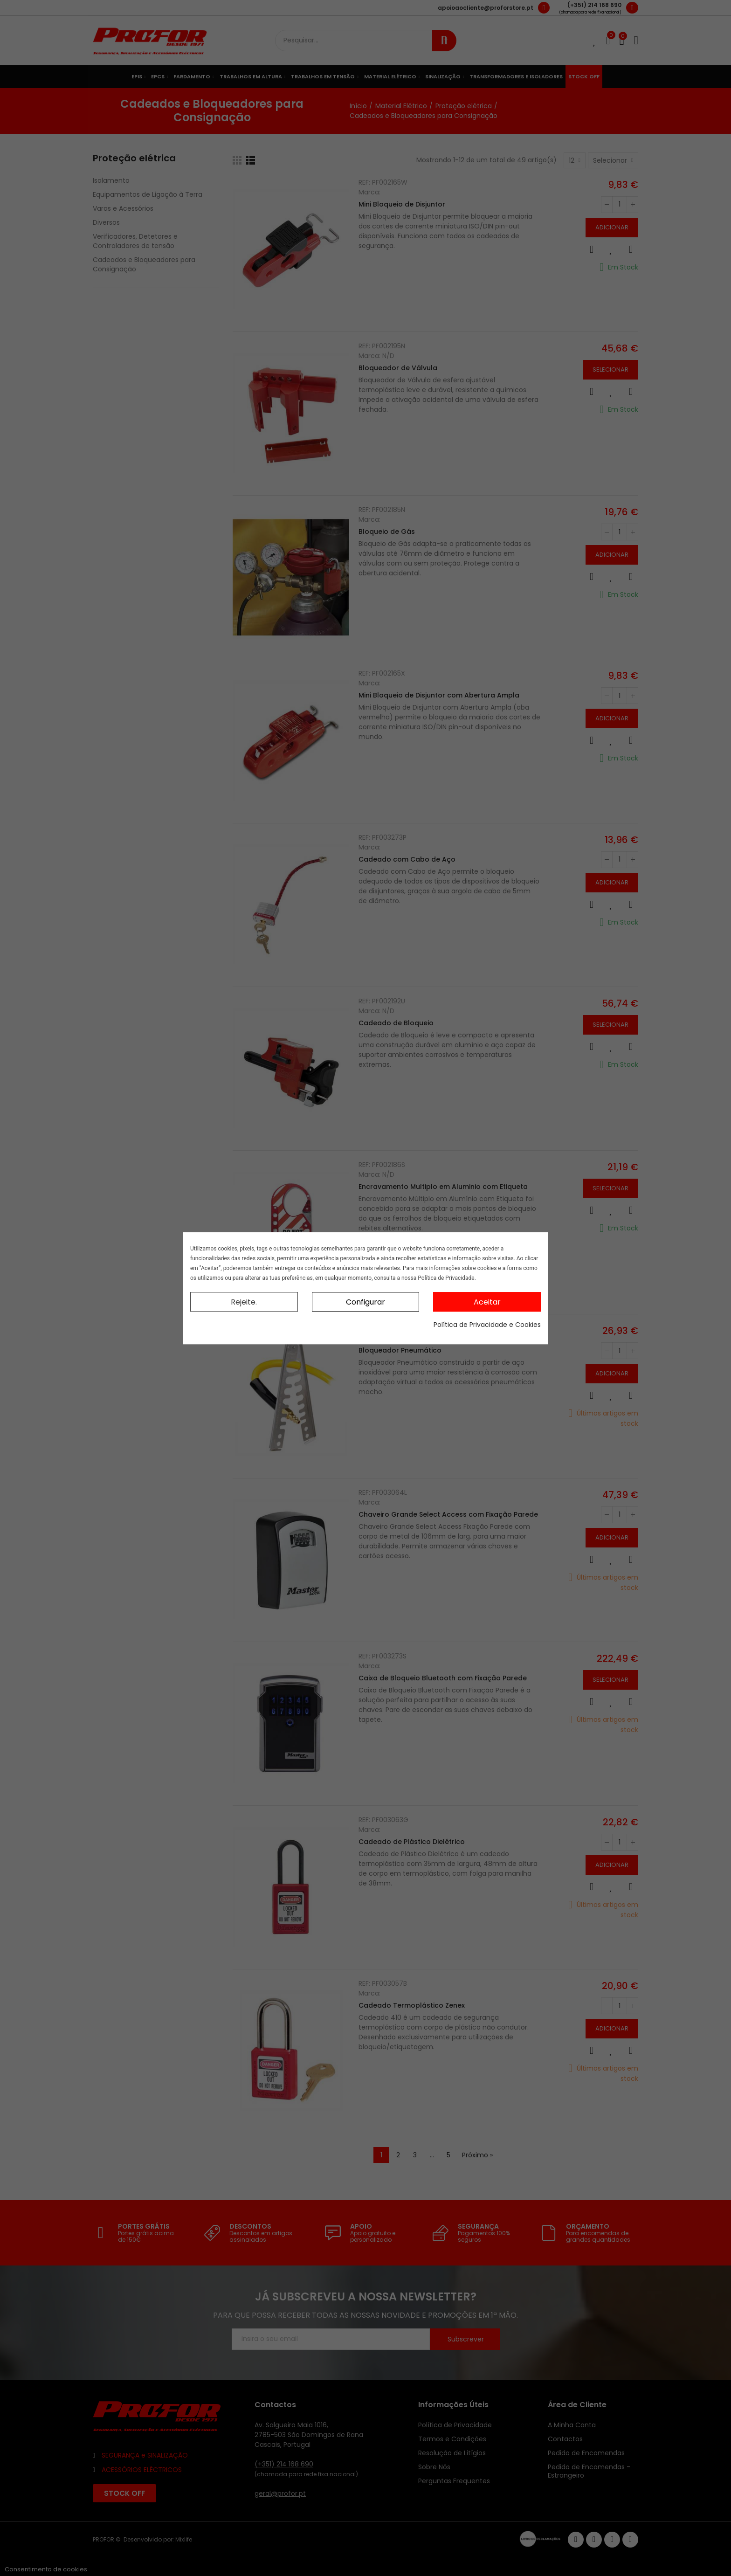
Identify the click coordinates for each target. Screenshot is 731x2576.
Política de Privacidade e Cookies (487, 1324)
